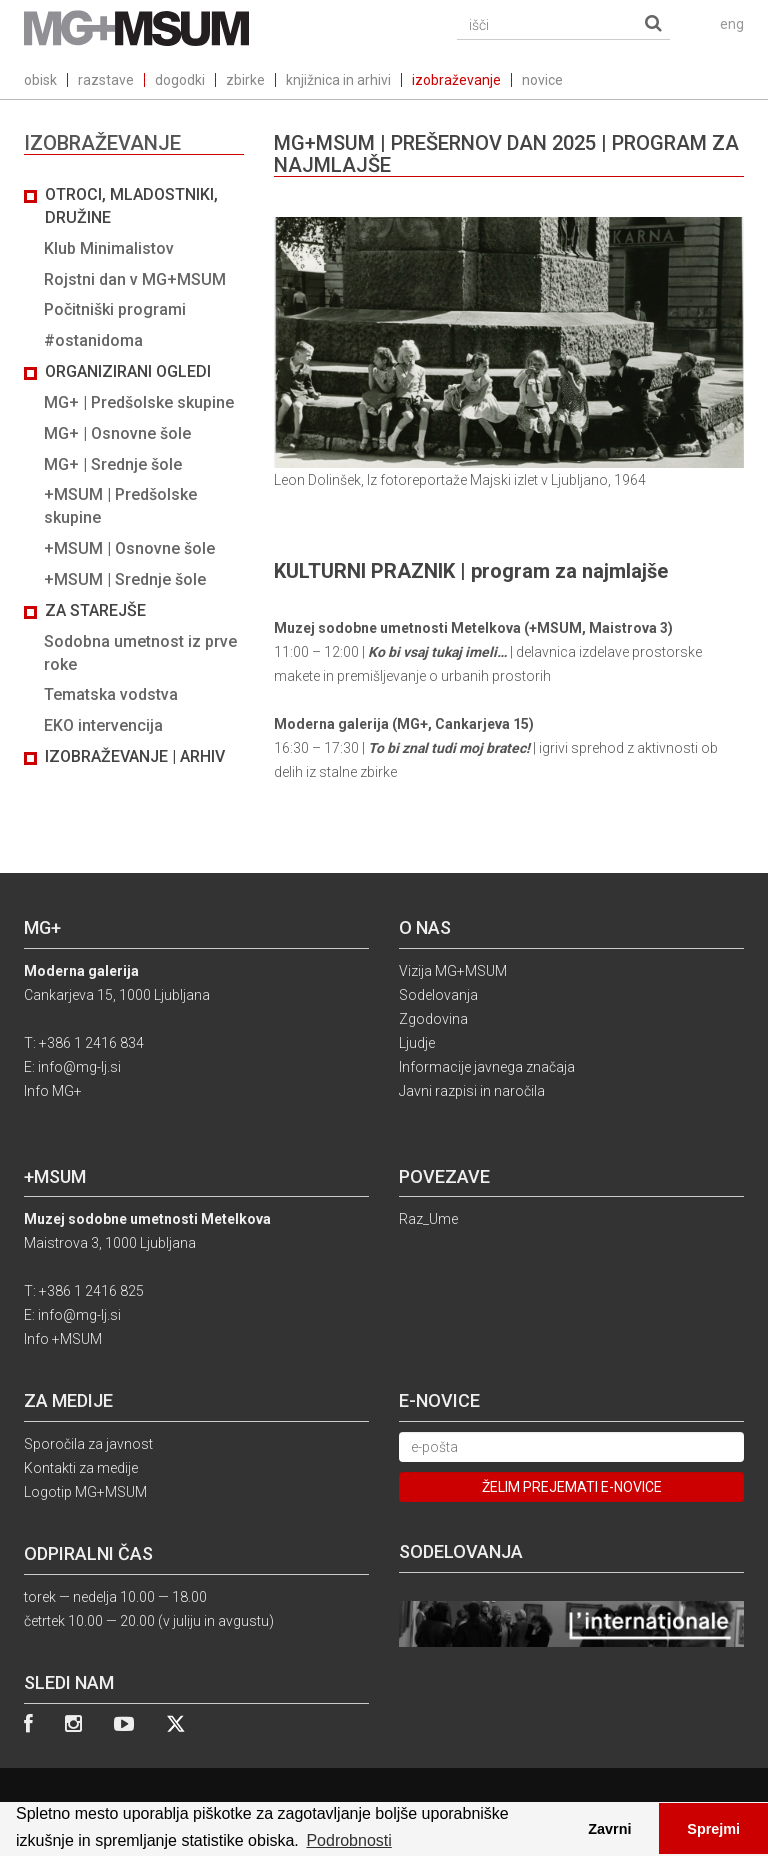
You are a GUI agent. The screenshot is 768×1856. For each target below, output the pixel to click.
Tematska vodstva (111, 694)
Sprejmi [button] (713, 1829)
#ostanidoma (93, 340)
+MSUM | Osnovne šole (129, 548)
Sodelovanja (438, 995)
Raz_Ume (428, 1219)
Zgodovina (433, 1019)
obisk (40, 80)
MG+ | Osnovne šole (117, 433)
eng (732, 24)
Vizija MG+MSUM (453, 971)
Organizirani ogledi (128, 371)
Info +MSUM (63, 1339)
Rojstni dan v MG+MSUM (135, 279)
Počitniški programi (115, 309)
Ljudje (417, 1043)
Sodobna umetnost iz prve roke (140, 653)
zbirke (245, 80)
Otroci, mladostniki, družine (131, 206)
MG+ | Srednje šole (113, 464)
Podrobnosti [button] (348, 1840)
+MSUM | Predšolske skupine (120, 506)
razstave (106, 80)
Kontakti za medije (81, 1468)
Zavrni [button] (609, 1829)
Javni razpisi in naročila (472, 1091)
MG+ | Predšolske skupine (139, 402)
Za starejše (95, 610)
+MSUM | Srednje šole (125, 579)
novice (542, 80)
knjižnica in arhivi (338, 80)
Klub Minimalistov (109, 248)
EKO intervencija (103, 725)
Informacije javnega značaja (487, 1067)
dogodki (180, 80)
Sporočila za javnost (88, 1444)
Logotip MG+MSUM (85, 1492)
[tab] (134, 476)
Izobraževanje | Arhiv (135, 756)
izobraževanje (456, 80)
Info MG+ (53, 1091)
